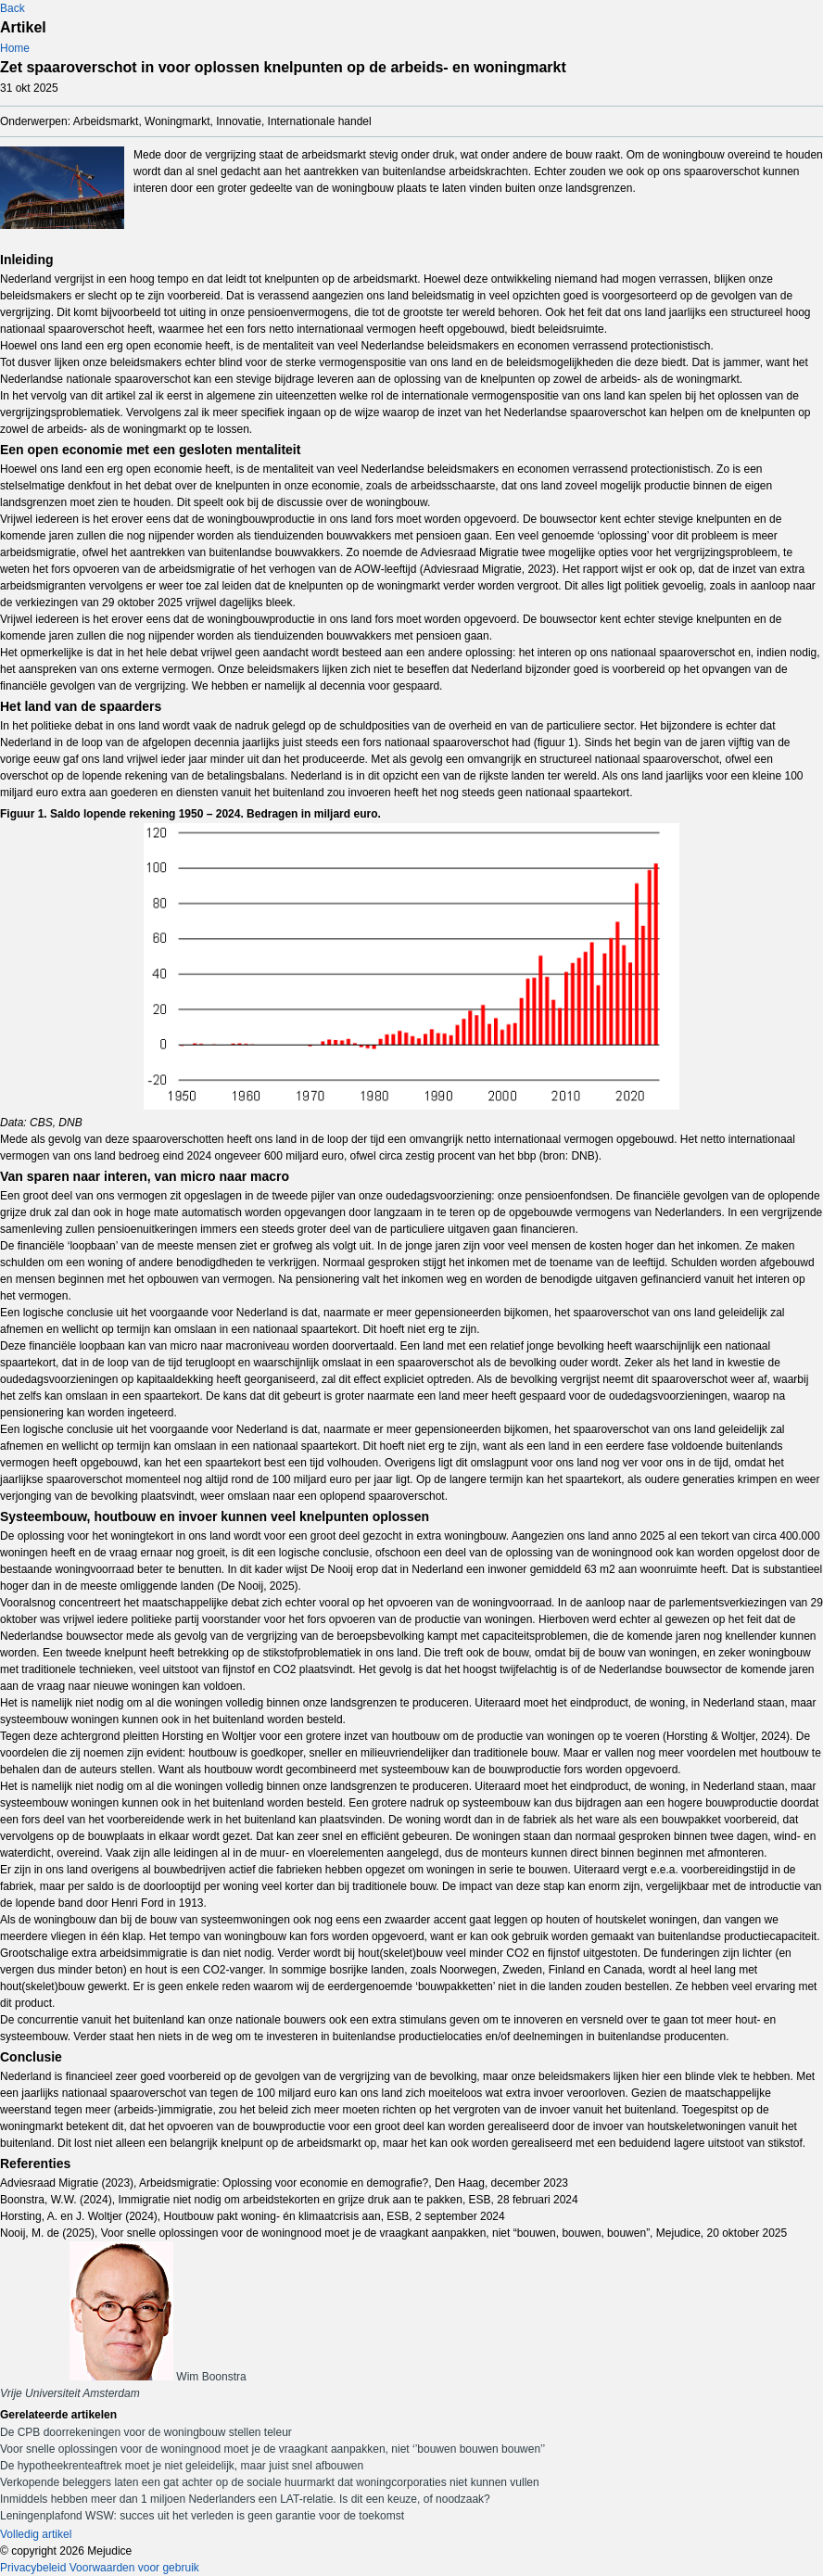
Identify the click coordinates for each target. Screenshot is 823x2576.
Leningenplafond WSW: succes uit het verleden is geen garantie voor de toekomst (202, 2515)
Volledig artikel (35, 2534)
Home (15, 48)
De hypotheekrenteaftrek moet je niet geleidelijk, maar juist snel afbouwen (181, 2465)
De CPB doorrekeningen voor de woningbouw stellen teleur (146, 2432)
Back (12, 8)
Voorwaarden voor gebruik (134, 2567)
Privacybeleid (33, 2567)
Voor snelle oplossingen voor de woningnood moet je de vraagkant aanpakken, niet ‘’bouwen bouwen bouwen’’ (272, 2449)
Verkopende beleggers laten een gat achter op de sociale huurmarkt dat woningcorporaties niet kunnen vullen (269, 2482)
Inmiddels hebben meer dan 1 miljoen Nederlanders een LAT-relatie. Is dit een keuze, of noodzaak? (245, 2499)
